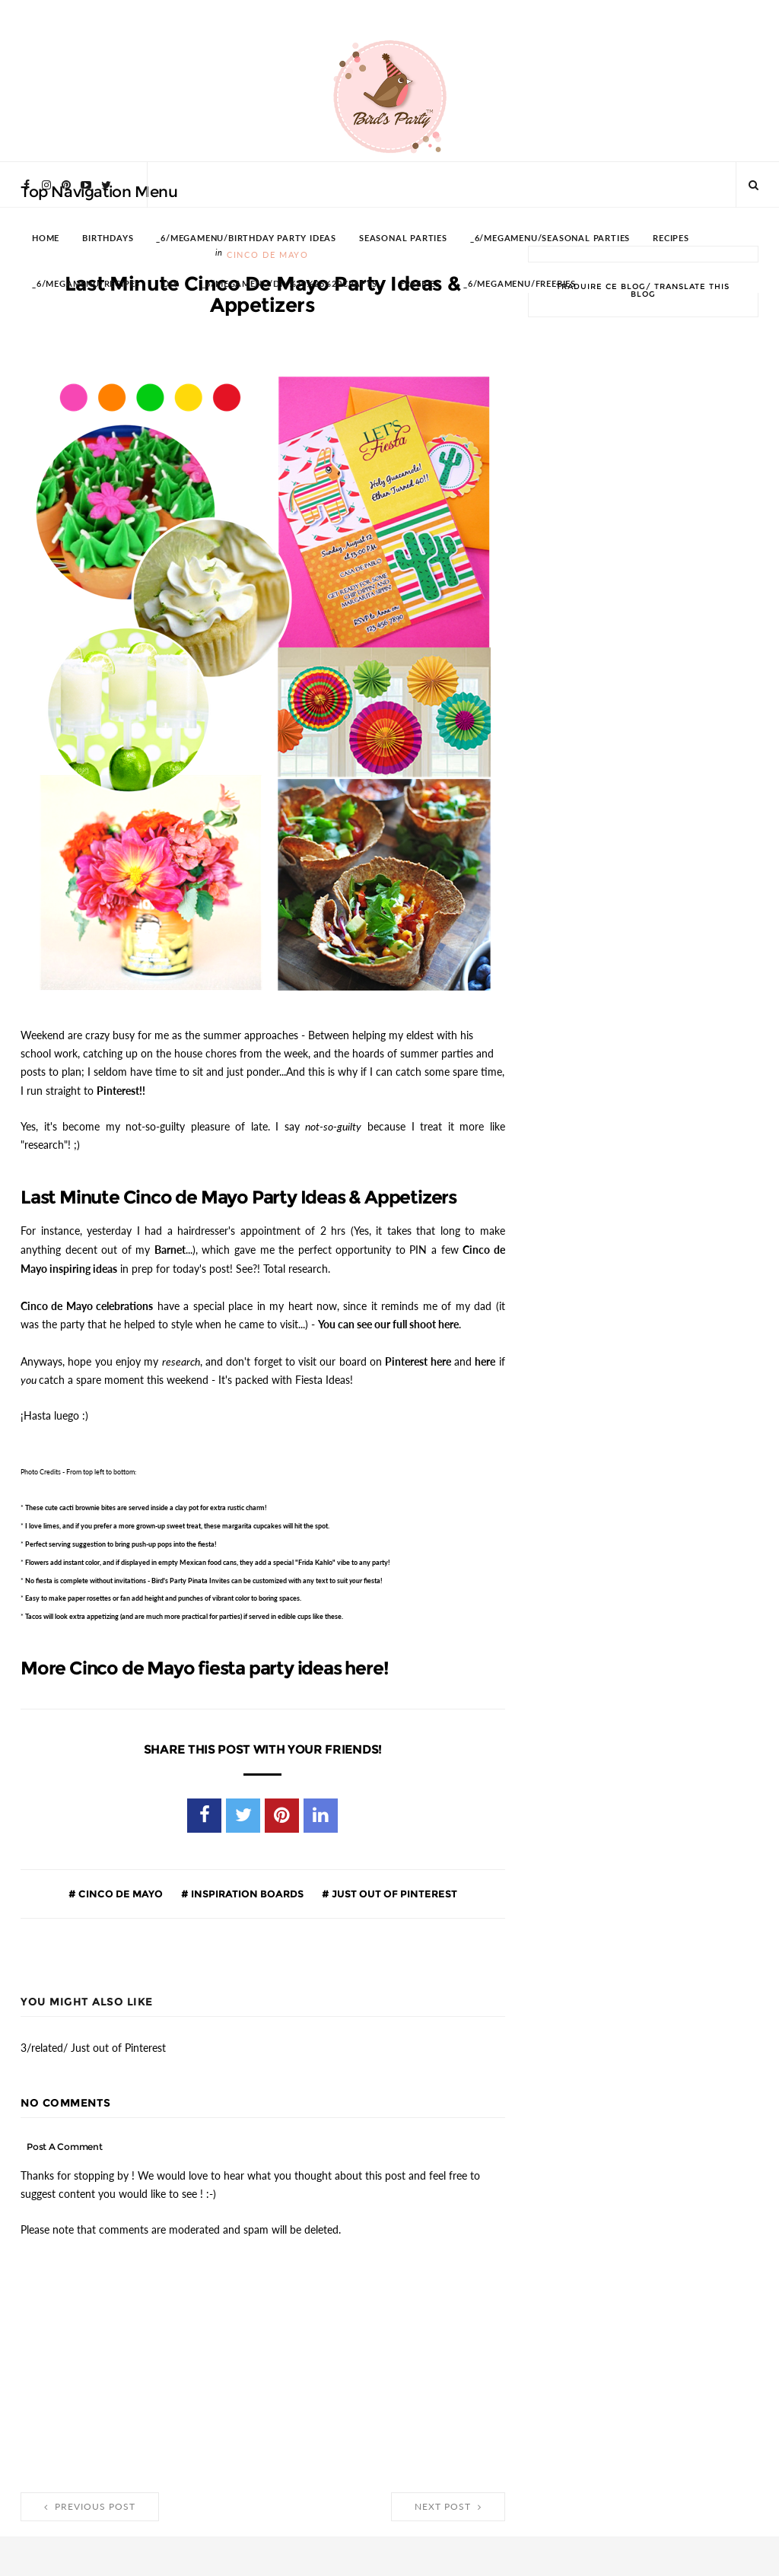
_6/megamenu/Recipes (86, 284)
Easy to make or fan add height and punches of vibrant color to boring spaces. (163, 1592)
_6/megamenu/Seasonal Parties (550, 238)
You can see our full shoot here (388, 1319)
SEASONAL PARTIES (403, 238)
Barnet (170, 1247)
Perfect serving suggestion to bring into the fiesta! (121, 1537)
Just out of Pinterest (393, 1887)
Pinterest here (417, 1355)
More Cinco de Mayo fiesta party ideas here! (204, 1662)
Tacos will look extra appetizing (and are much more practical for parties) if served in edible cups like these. (184, 1610)
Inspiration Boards (246, 1887)
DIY (170, 284)
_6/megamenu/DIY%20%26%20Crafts (289, 284)
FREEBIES (420, 284)
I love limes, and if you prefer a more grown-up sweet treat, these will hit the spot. (177, 1519)
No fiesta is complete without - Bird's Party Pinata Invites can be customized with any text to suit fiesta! (204, 1574)
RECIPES (671, 238)
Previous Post (89, 2500)
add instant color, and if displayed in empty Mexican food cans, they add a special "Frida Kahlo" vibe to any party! (208, 1556)
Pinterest (118, 1088)
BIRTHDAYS (107, 238)
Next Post (448, 2500)
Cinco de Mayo (119, 1887)
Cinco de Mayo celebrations (87, 1301)
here (485, 1355)
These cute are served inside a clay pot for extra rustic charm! (146, 1501)
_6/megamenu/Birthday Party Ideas (246, 238)
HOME (45, 238)
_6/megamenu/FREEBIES (519, 284)
